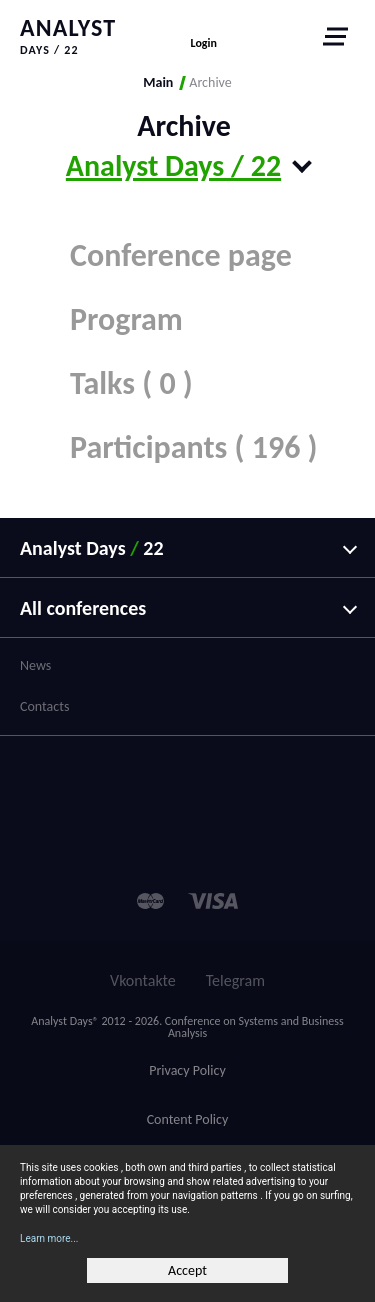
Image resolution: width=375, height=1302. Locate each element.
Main (158, 83)
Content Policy (188, 1119)
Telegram (235, 980)
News (35, 665)
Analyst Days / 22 (173, 165)
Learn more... (49, 1238)
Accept (187, 1270)
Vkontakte (143, 980)
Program (126, 319)
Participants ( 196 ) (194, 447)
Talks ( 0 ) (131, 383)
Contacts (44, 706)
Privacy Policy (187, 1070)
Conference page (181, 255)
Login (204, 43)
